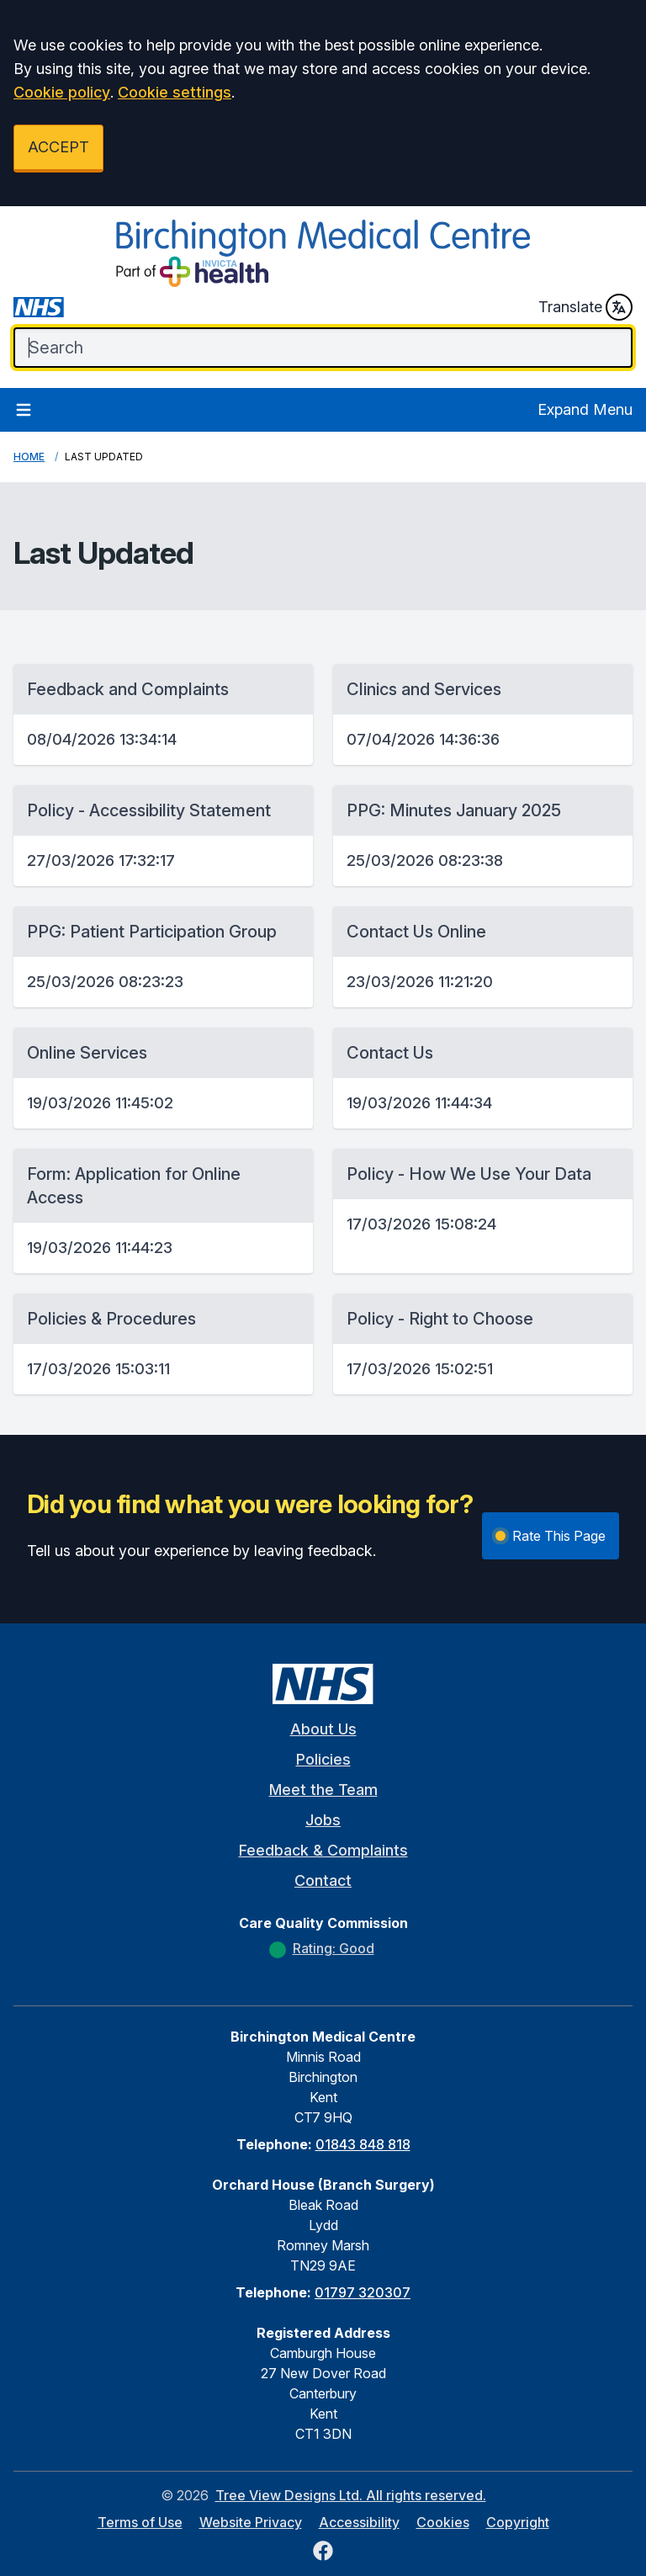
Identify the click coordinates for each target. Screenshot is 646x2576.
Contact (323, 1880)
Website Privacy (250, 2522)
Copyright (517, 2522)
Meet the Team (323, 1789)
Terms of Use (140, 2522)
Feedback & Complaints (323, 1850)
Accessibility (359, 2522)
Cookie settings (174, 92)
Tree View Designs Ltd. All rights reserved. (350, 2495)
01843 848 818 (362, 2144)
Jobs (323, 1820)
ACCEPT (58, 147)
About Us (323, 1729)
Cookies (442, 2522)
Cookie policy (61, 92)
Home (29, 456)
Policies (323, 1759)
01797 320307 (362, 2292)
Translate (585, 307)
